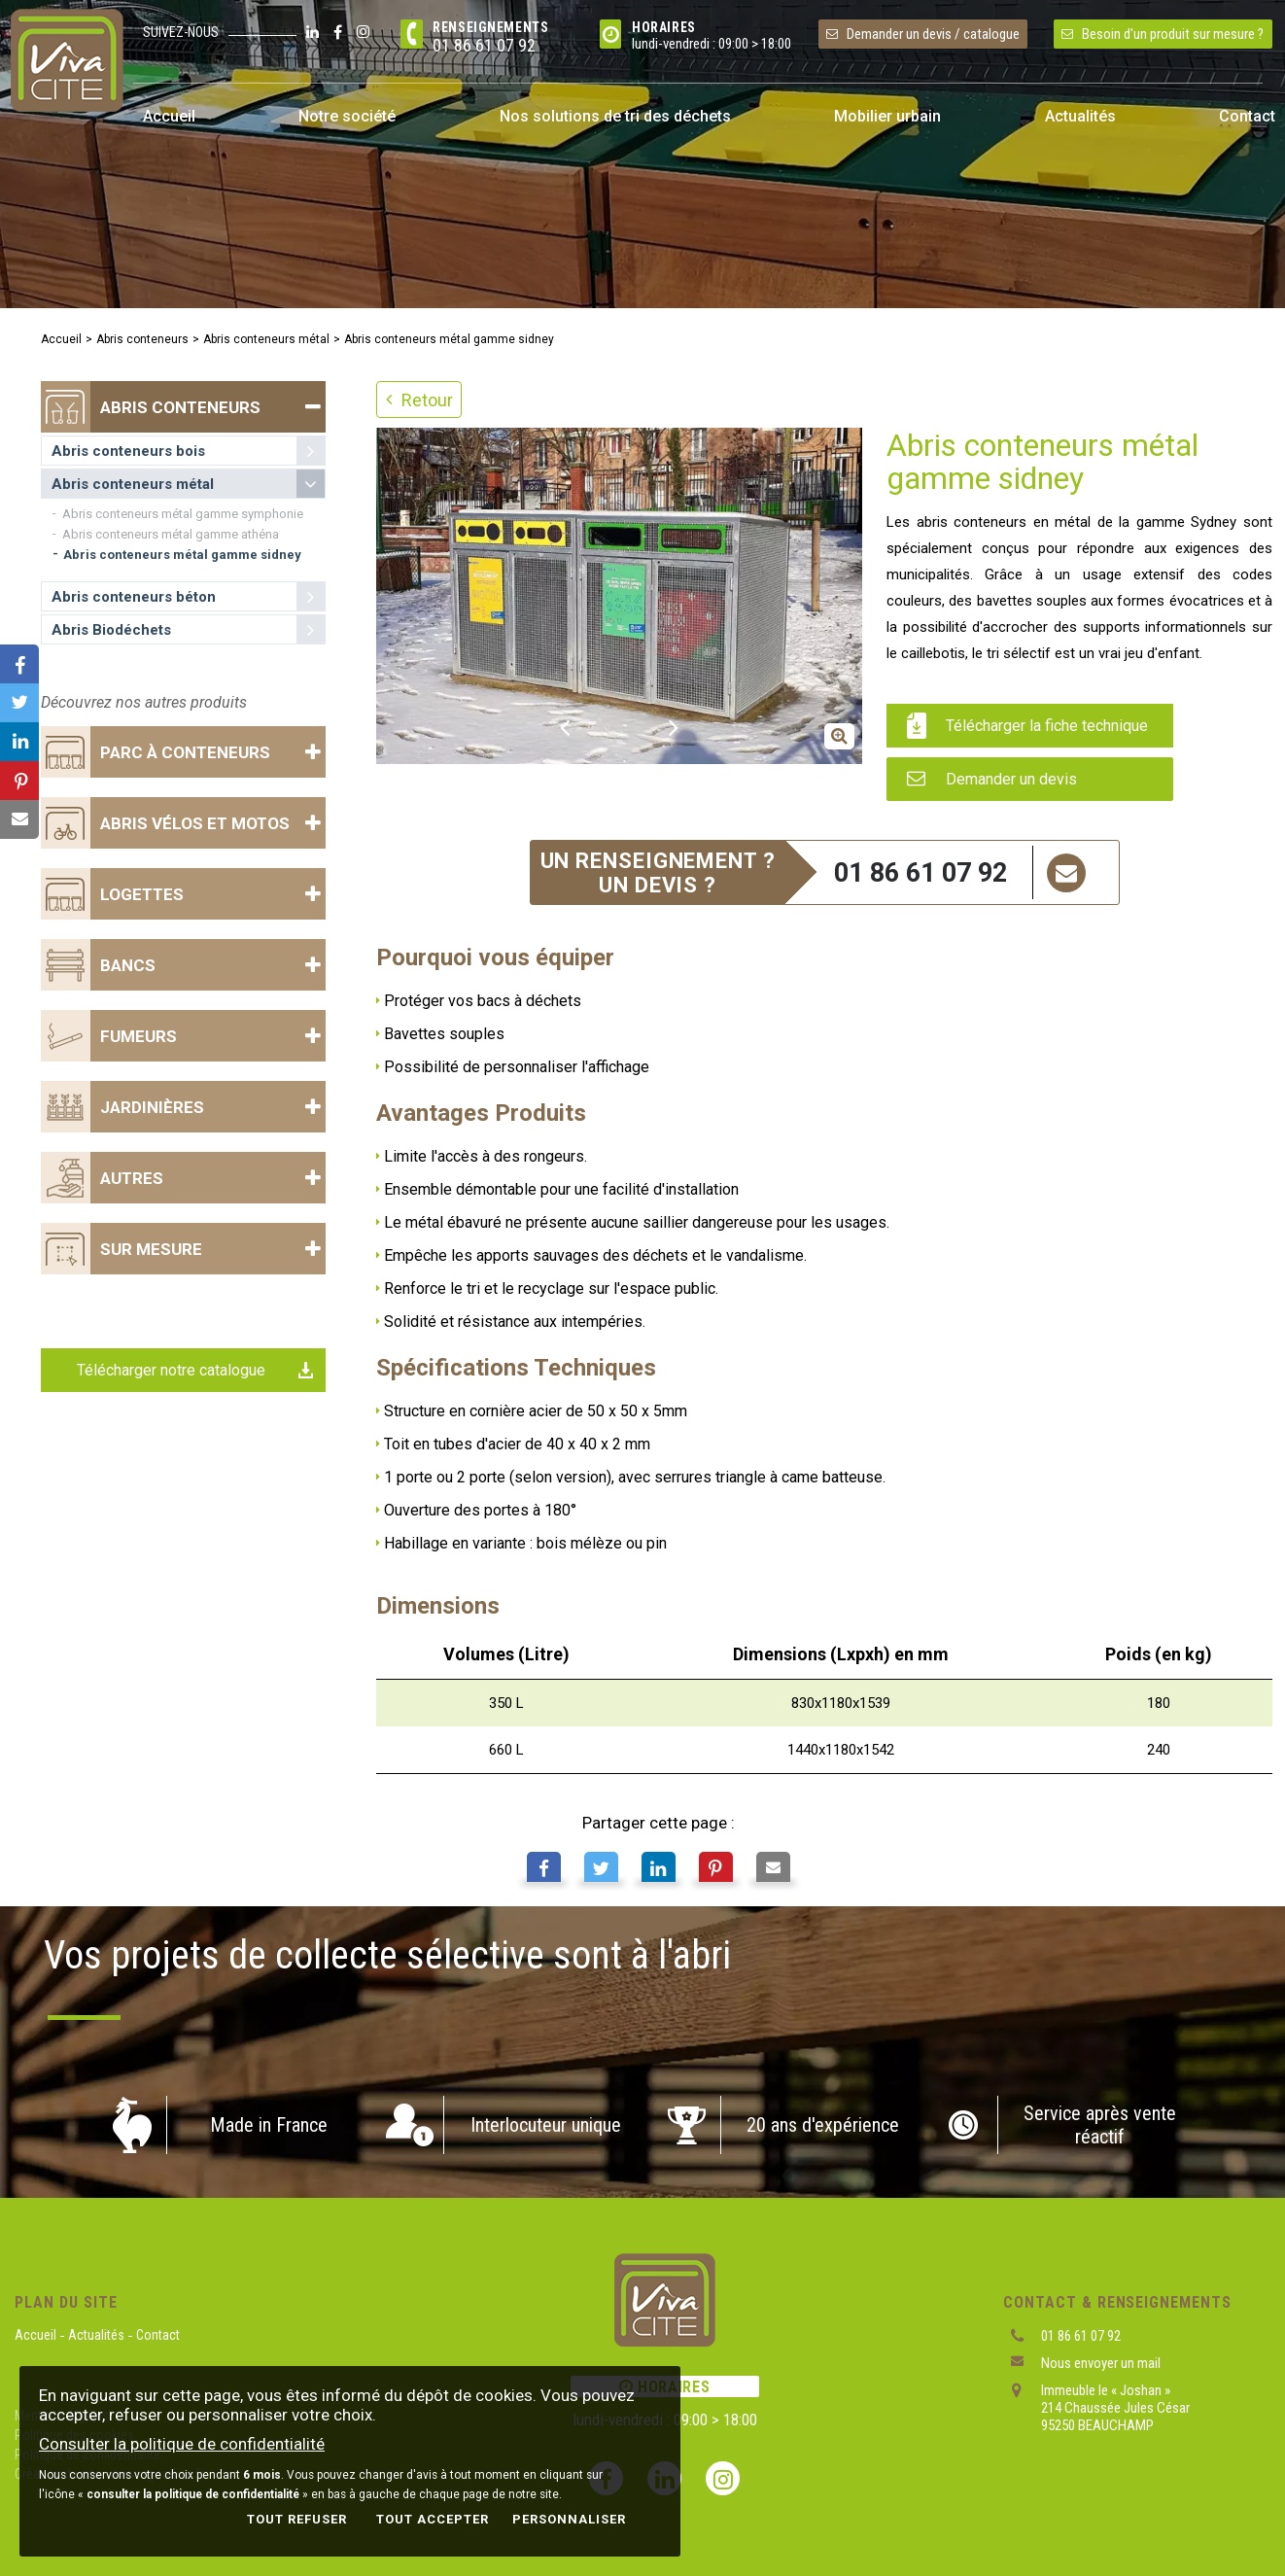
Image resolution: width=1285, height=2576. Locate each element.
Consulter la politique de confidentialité (182, 2444)
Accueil (61, 339)
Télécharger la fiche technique (1027, 726)
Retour (419, 400)
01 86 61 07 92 (484, 45)
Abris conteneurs (142, 339)
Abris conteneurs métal (266, 339)
